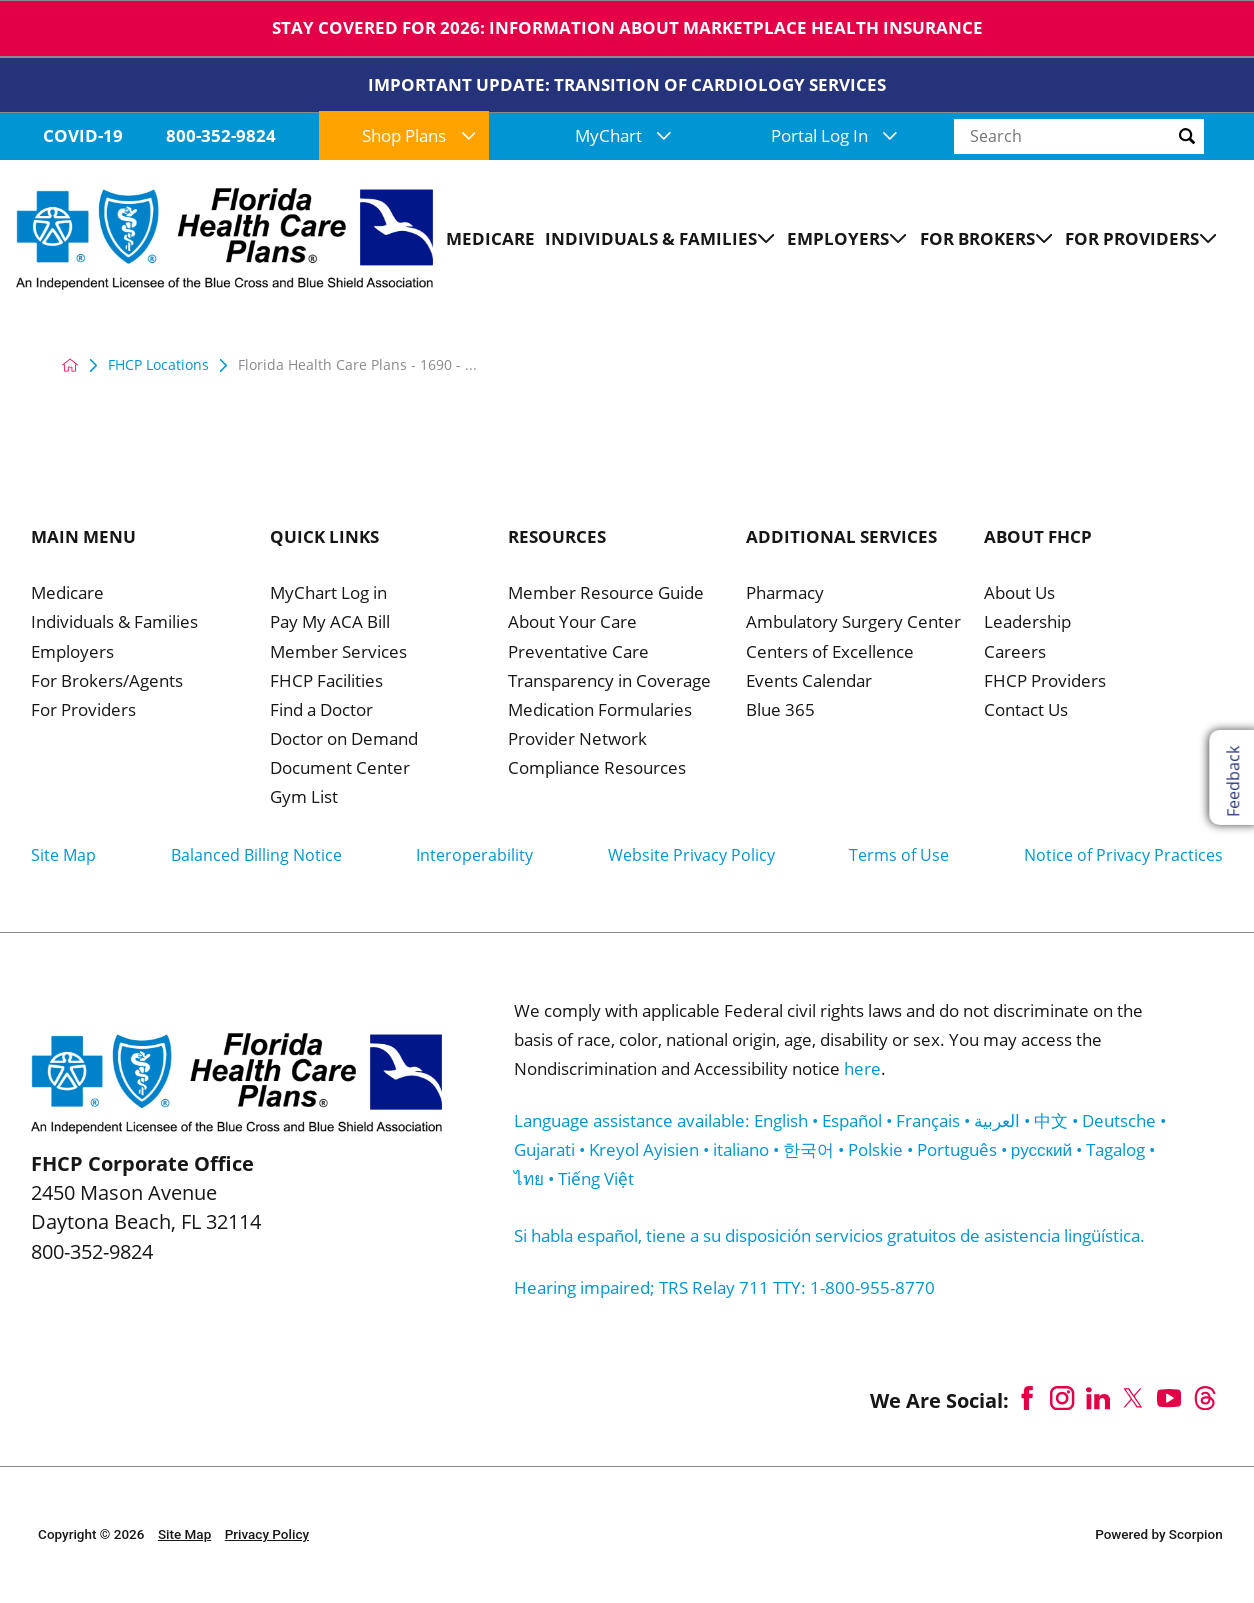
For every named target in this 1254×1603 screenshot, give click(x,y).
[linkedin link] (1098, 1398)
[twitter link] (1134, 1398)
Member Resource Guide (606, 594)
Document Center (340, 769)
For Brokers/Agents (107, 682)
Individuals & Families (114, 623)
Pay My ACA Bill (330, 623)
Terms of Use (899, 855)
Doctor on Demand (344, 740)
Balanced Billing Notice (256, 855)
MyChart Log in (328, 594)
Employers (72, 653)
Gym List (304, 798)
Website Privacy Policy (691, 855)
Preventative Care (578, 653)
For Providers (83, 711)
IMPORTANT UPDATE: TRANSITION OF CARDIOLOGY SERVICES (627, 84)
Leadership (1027, 623)
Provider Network (577, 740)
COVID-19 (83, 135)
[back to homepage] (70, 365)
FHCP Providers (1045, 682)
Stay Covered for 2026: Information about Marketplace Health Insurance (627, 27)
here (862, 1068)
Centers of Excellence (830, 653)
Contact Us (1026, 711)
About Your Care (572, 623)
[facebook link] (1027, 1398)
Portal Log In (834, 135)
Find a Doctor (321, 711)
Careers (1015, 653)
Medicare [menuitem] (490, 238)
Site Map (63, 855)
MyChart (623, 135)
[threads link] (1205, 1398)
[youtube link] (1169, 1398)
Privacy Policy (267, 1534)
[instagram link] (1063, 1398)
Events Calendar (809, 682)
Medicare (67, 594)
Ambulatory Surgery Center (853, 623)
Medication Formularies (600, 711)
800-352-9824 (221, 135)
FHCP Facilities (326, 682)
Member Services (338, 653)
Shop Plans (418, 135)
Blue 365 (780, 711)
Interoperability (474, 855)
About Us (1019, 594)
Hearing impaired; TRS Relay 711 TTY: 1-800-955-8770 (724, 1287)
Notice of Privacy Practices (1123, 855)
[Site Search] (1212, 136)
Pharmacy (785, 594)
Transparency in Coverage (609, 682)
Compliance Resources (597, 769)
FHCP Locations (158, 365)
